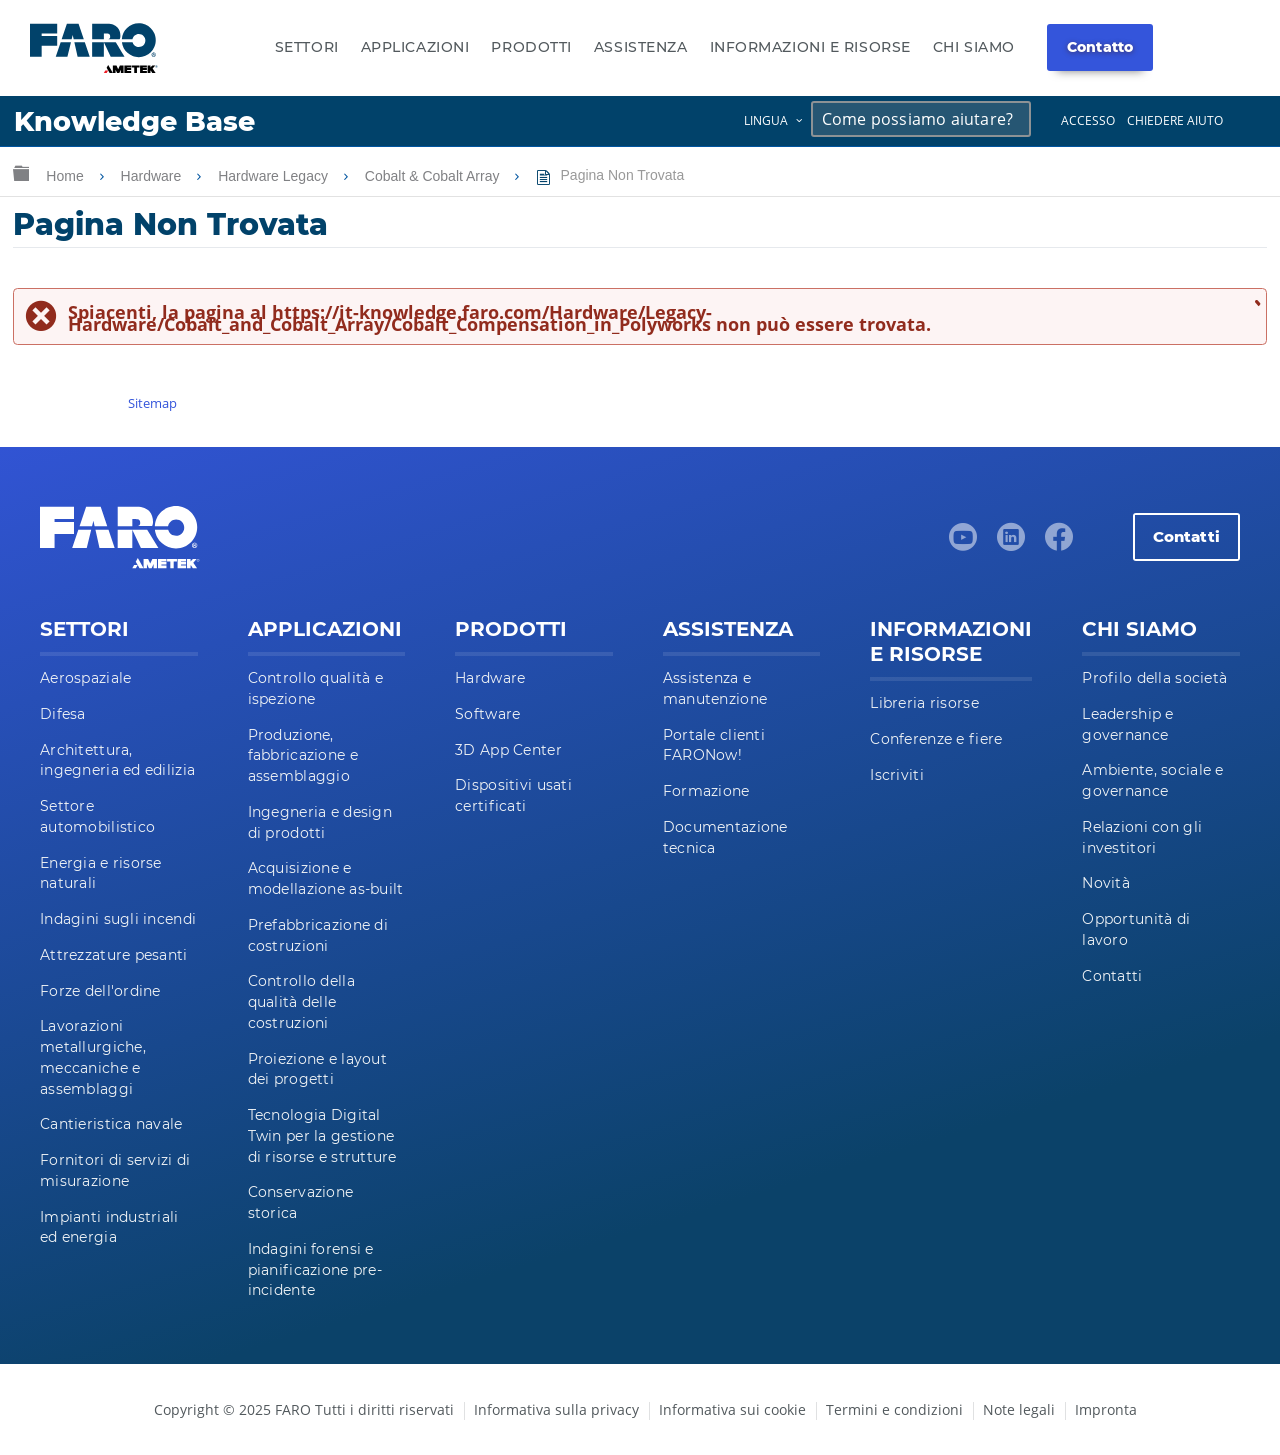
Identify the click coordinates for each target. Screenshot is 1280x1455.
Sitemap (152, 403)
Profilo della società (1154, 678)
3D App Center (508, 750)
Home (66, 176)
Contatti (1186, 536)
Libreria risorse (924, 703)
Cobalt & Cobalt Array (434, 176)
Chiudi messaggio (1254, 301)
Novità (1106, 883)
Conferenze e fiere (936, 739)
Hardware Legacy (275, 176)
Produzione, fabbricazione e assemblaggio (303, 756)
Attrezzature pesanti (114, 955)
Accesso (1088, 120)
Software (487, 714)
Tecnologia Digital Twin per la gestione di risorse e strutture (322, 1136)
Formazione (706, 791)
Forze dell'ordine (100, 991)
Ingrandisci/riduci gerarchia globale (21, 172)
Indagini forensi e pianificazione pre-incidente (315, 1270)
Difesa (63, 714)
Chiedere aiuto (1175, 120)
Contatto (1100, 47)
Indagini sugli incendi (118, 919)
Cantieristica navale (111, 1124)
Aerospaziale (85, 678)
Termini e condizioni (894, 1409)
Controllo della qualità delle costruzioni (301, 1002)
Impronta (1106, 1409)
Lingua (766, 120)
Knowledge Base (134, 121)
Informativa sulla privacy (556, 1409)
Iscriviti (897, 775)
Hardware (153, 176)
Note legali (1019, 1409)
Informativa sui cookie (732, 1409)
